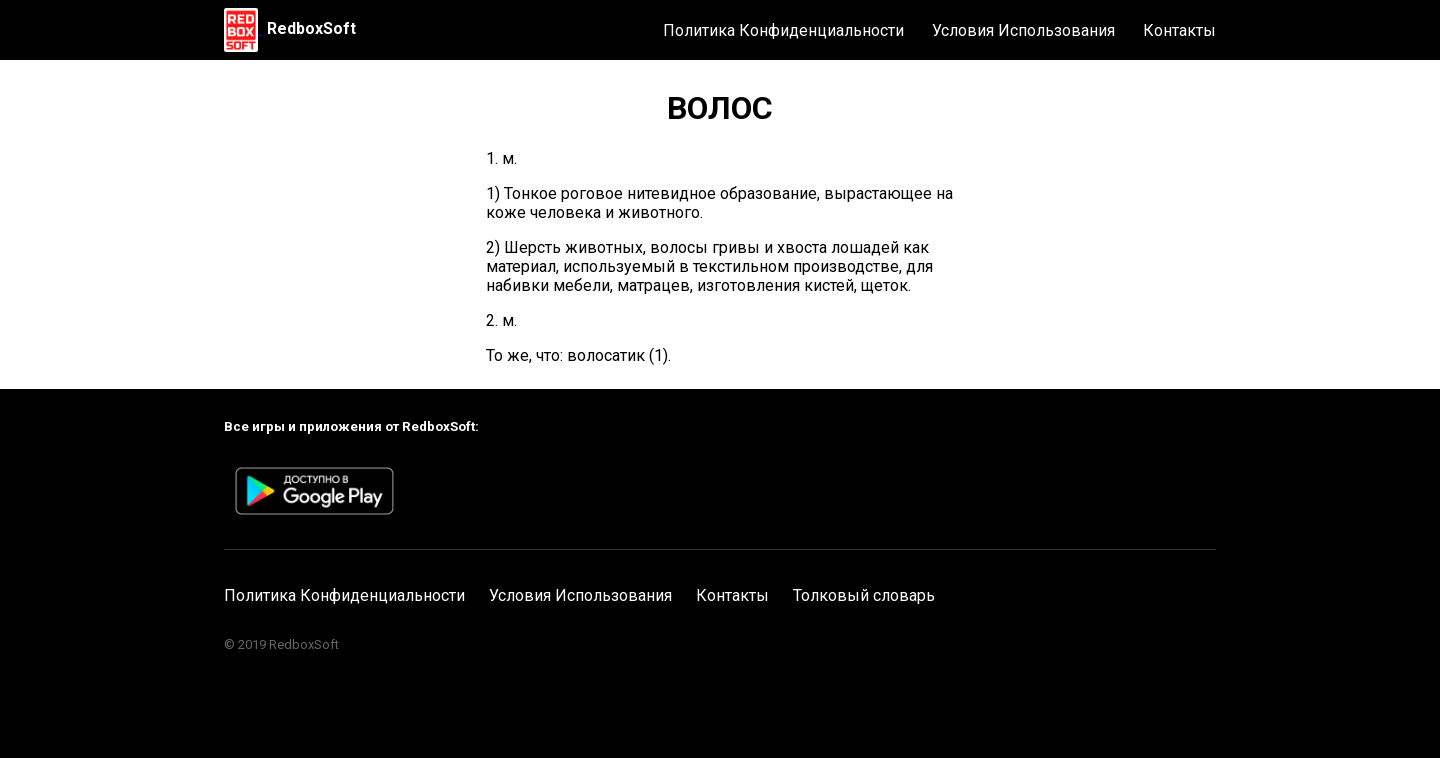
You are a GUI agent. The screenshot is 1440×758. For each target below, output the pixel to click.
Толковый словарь (864, 595)
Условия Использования (1023, 30)
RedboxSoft (311, 28)
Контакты (1179, 30)
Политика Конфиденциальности (783, 30)
